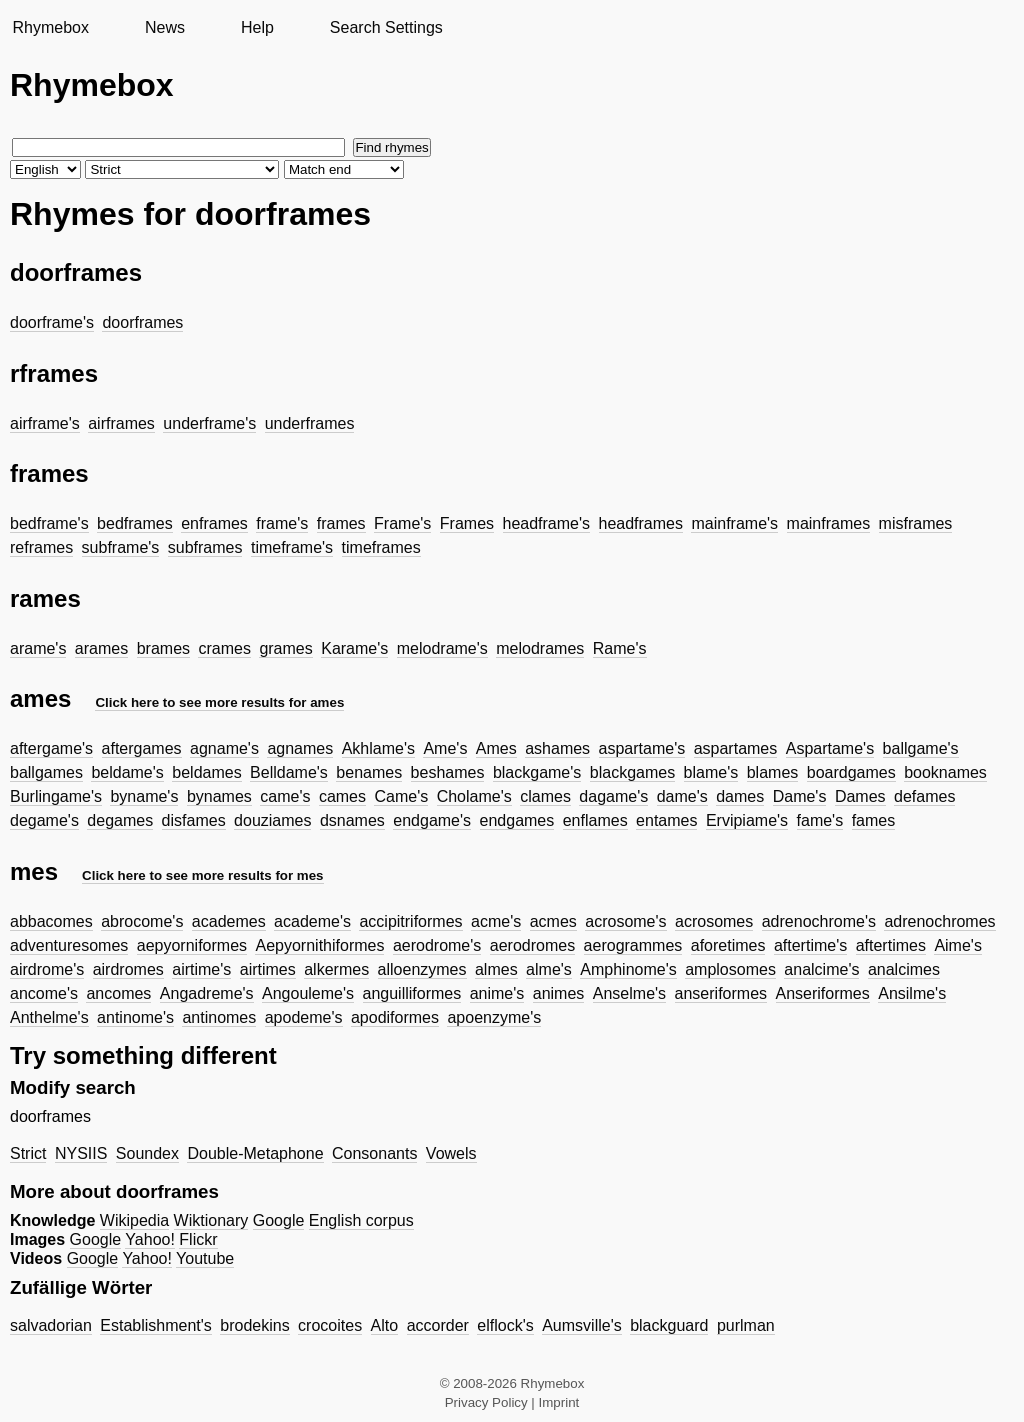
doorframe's (52, 322)
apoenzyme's (494, 1017)
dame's (682, 796)
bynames (219, 796)
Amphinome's (628, 969)
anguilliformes (412, 993)
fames (874, 820)
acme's (496, 921)
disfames (194, 820)
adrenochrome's (819, 921)
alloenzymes (422, 969)
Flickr (198, 1239)
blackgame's (537, 772)
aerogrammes (633, 945)
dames (740, 796)
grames (285, 648)
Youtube (205, 1258)
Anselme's (629, 993)
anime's (497, 993)
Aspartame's (830, 748)
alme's (549, 969)
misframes (916, 523)
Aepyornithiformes (319, 945)
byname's (144, 796)
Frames (467, 523)
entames (666, 820)
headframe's (547, 523)
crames (224, 648)
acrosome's (625, 921)
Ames (496, 748)
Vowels (451, 1153)
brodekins (254, 1325)
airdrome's (47, 969)
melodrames (540, 648)
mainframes (829, 523)
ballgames (46, 772)
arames (101, 648)
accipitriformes (410, 921)
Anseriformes (823, 993)
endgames (517, 820)
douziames (272, 820)
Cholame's (474, 796)
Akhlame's (378, 748)
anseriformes (721, 993)
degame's (44, 820)
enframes (214, 523)
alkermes (336, 969)
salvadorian (51, 1325)
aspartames (736, 748)
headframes (641, 523)
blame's (711, 772)
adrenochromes (939, 921)
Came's (401, 796)
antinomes (219, 1017)
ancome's (44, 993)
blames (773, 772)
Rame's (620, 648)
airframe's (45, 423)
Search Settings (386, 27)
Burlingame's (56, 796)
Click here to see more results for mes (203, 875)
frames (341, 523)
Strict (28, 1153)
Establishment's (156, 1325)
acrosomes (714, 921)
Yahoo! (150, 1239)
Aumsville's (582, 1325)
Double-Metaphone (255, 1153)
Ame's (445, 748)
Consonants (374, 1153)
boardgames (851, 772)
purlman (746, 1325)
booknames (945, 772)
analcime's (821, 969)
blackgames (632, 772)
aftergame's (51, 748)
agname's (224, 748)
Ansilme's (912, 993)
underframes (310, 423)
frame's (282, 523)
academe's (312, 921)
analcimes (904, 969)
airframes (121, 423)
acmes (553, 921)
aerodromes (532, 945)
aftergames (142, 748)
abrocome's (142, 921)
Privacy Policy (486, 1402)
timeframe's (292, 547)
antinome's (135, 1017)
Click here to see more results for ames (219, 702)
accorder (438, 1325)
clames (545, 796)
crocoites (330, 1325)
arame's (38, 648)
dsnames (352, 820)
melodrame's (442, 648)
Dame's (800, 796)
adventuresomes (69, 945)
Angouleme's (308, 993)
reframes (41, 547)
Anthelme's (49, 1017)
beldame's (127, 772)
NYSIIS (81, 1153)
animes (559, 993)
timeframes (381, 547)
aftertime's (810, 945)
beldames (206, 772)
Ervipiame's (747, 820)
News (165, 27)
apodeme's (304, 1017)
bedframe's (49, 523)
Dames (860, 796)
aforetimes (728, 945)
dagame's (613, 796)
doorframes (142, 322)
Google (279, 1220)
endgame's (432, 820)
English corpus (361, 1220)
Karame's (354, 648)
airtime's (201, 969)
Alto (385, 1325)
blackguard (669, 1325)
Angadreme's (207, 993)
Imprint (559, 1402)
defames (924, 796)
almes (496, 969)
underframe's (209, 423)
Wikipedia (134, 1220)
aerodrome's (437, 945)
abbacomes (51, 921)
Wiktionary (211, 1220)
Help (257, 27)
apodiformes (395, 1017)
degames (120, 820)
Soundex (147, 1153)
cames (342, 796)
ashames (557, 748)
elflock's (505, 1325)
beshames (448, 772)
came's (285, 796)
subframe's (121, 547)
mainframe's (734, 523)
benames (369, 772)
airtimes (268, 969)
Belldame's (289, 772)
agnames (300, 748)
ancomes (118, 993)
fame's (820, 820)
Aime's (958, 945)
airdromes (128, 969)
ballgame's (921, 748)
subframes (205, 547)
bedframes (135, 523)
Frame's (402, 523)
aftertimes (891, 945)
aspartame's (642, 748)
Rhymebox (50, 27)
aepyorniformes (192, 945)
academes (229, 921)
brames (163, 648)
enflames (595, 820)
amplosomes (730, 969)
